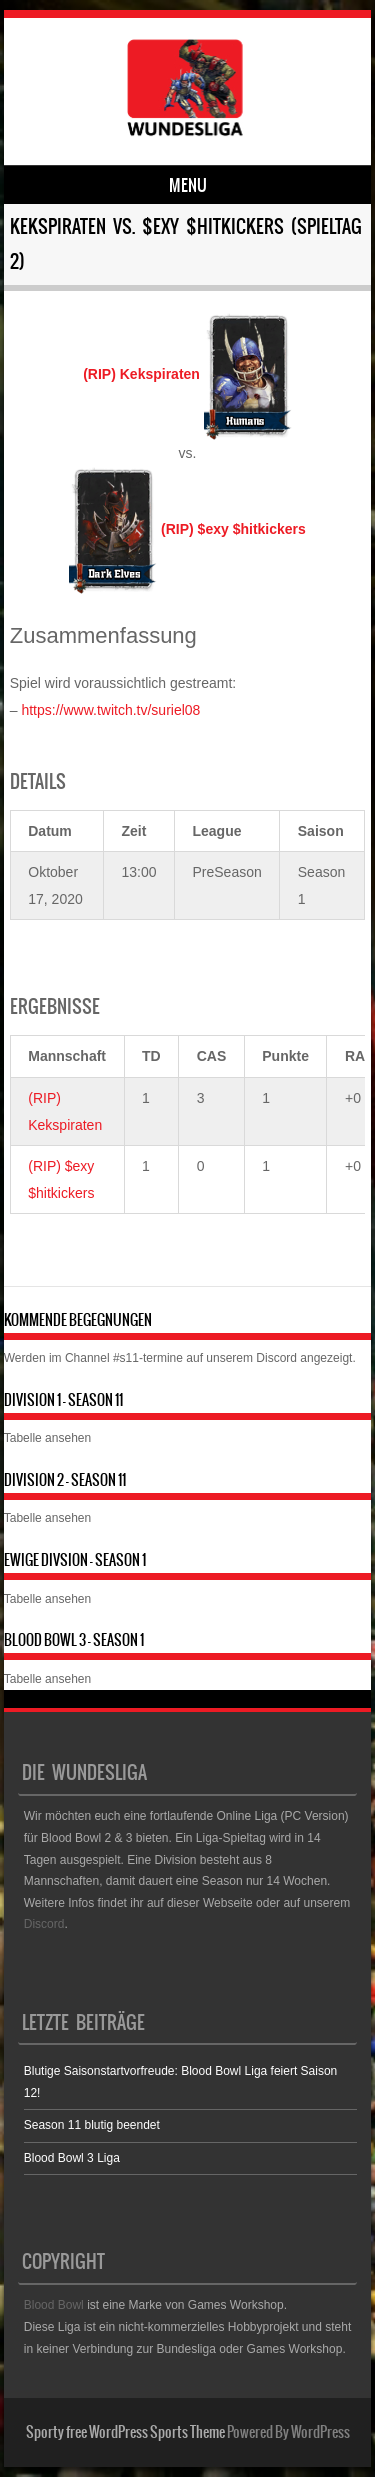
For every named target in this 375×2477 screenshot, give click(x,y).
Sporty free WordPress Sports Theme (125, 2432)
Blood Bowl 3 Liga (72, 2158)
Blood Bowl (54, 2305)
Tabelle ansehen (47, 1438)
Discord (276, 1358)
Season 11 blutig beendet (92, 2125)
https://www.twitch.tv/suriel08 (110, 710)
